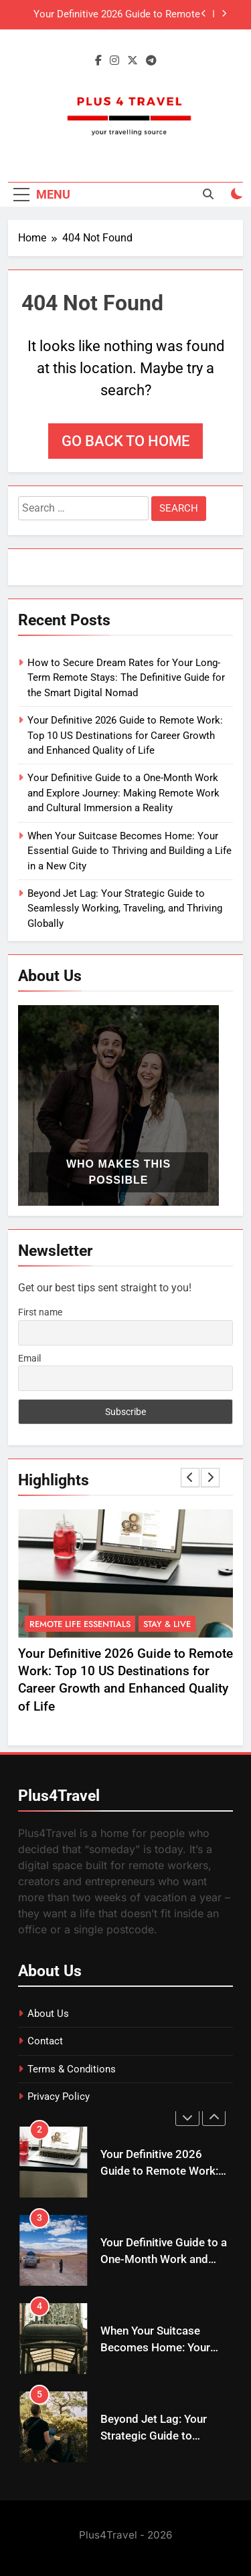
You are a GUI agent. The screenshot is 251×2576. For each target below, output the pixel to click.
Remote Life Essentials (80, 1623)
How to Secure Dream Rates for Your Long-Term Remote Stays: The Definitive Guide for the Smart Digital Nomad (126, 678)
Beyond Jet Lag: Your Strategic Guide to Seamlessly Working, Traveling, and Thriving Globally (124, 908)
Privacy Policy (58, 2096)
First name (40, 1312)
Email (29, 1358)
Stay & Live (167, 1623)
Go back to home (125, 441)
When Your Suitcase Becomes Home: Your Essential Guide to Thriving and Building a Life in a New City (129, 851)
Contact (45, 2041)
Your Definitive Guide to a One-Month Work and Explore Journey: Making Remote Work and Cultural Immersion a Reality (123, 793)
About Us (48, 2014)
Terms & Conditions (71, 2069)
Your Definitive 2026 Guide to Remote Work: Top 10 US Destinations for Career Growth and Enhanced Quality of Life (109, 14)
